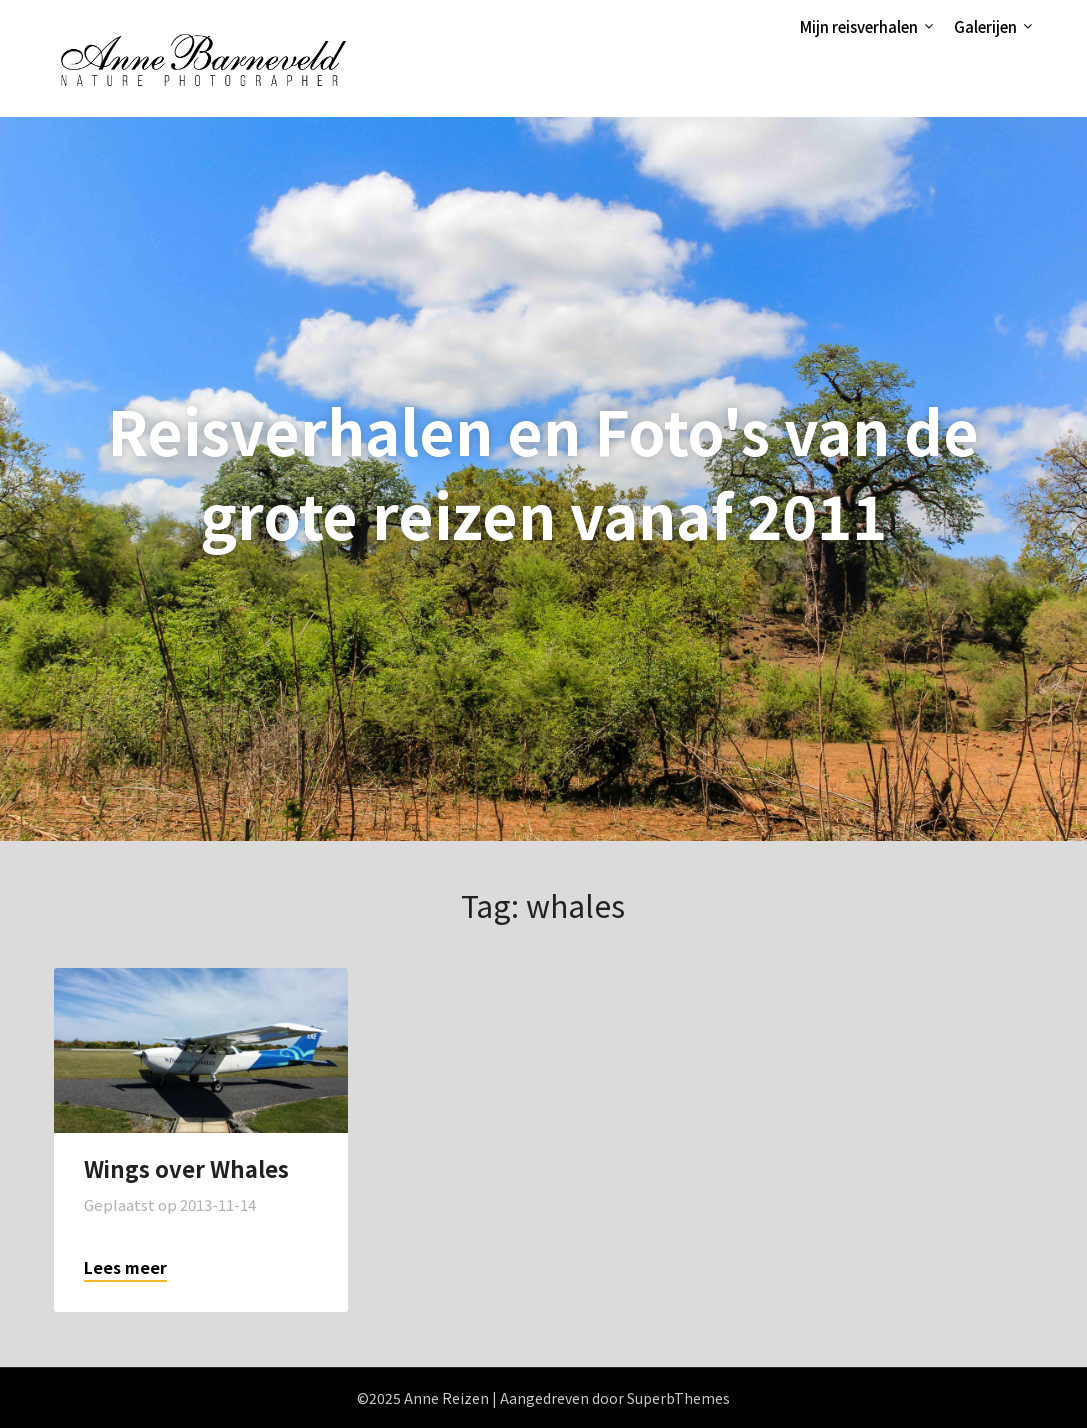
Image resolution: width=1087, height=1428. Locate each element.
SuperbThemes (678, 1398)
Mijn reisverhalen (859, 26)
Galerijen (985, 26)
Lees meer (125, 1267)
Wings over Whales (186, 1168)
